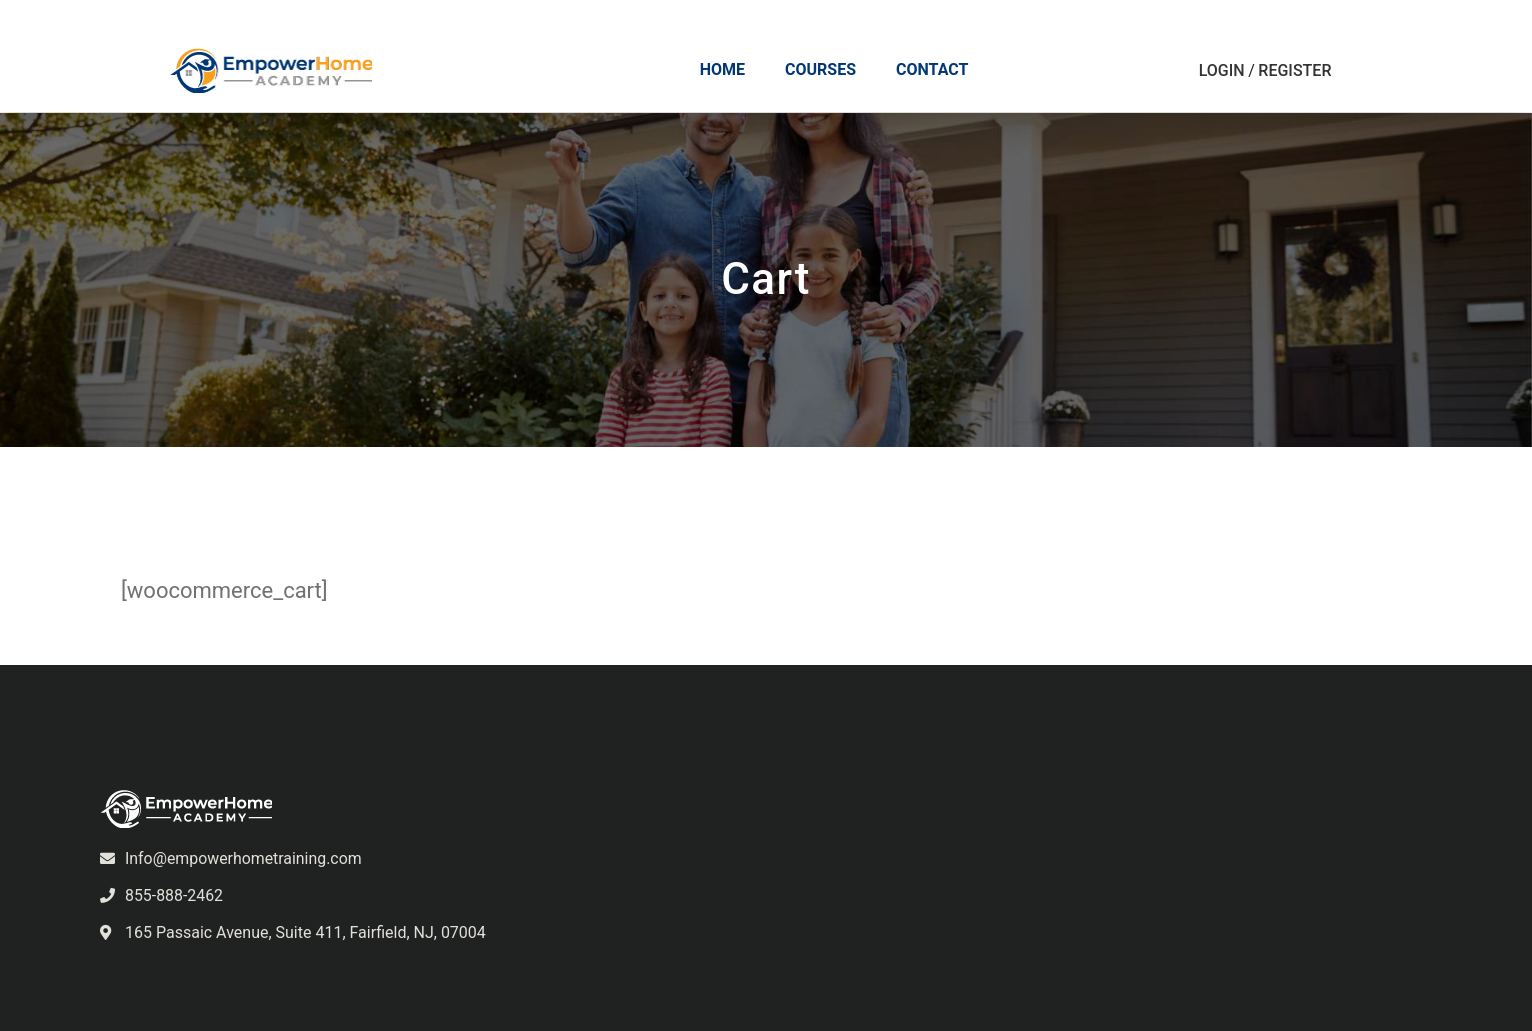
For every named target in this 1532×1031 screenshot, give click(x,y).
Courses (821, 70)
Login (1223, 71)
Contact (933, 70)
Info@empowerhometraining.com (244, 858)
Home (723, 70)
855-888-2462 (174, 895)
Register (1295, 71)
